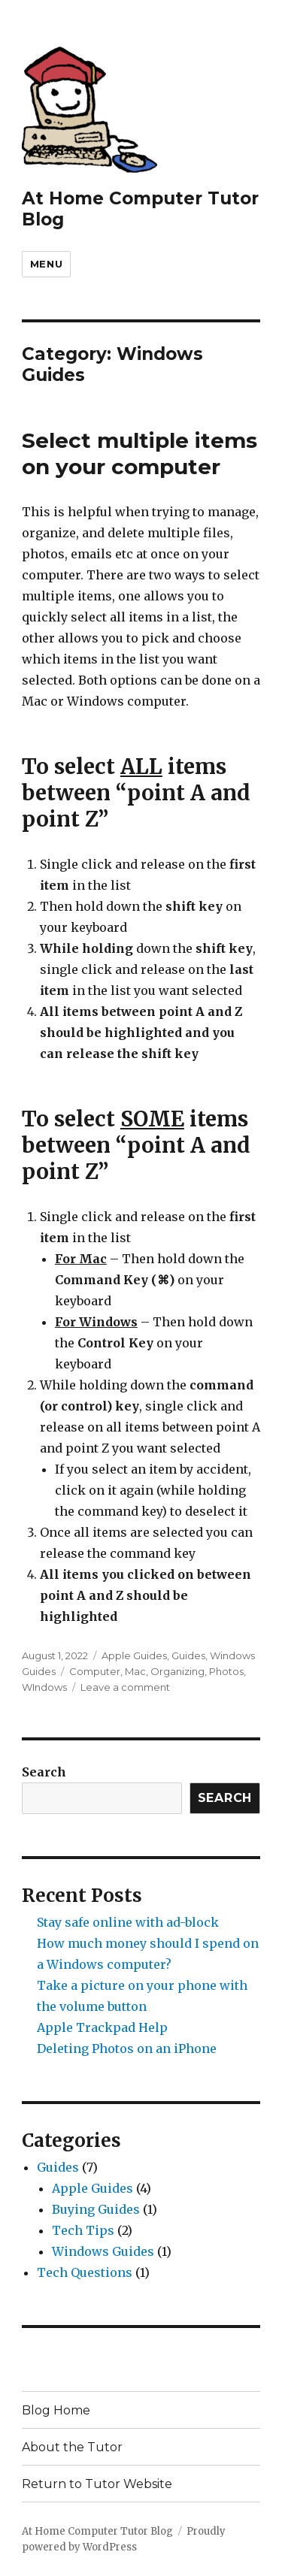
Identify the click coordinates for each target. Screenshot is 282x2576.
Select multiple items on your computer (139, 453)
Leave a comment (125, 1687)
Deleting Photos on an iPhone (127, 2048)
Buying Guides (96, 2209)
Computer (94, 1671)
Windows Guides (103, 2251)
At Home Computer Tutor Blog (97, 2531)
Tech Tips (83, 2230)
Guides (188, 1655)
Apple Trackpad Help (102, 2027)
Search (44, 1771)
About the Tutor (72, 2447)
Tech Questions (84, 2272)
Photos (226, 1671)
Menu (46, 264)
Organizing (177, 1671)
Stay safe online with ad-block (128, 1922)
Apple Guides (134, 1655)
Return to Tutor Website (97, 2484)
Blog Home (56, 2410)
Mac (135, 1671)
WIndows (44, 1687)
